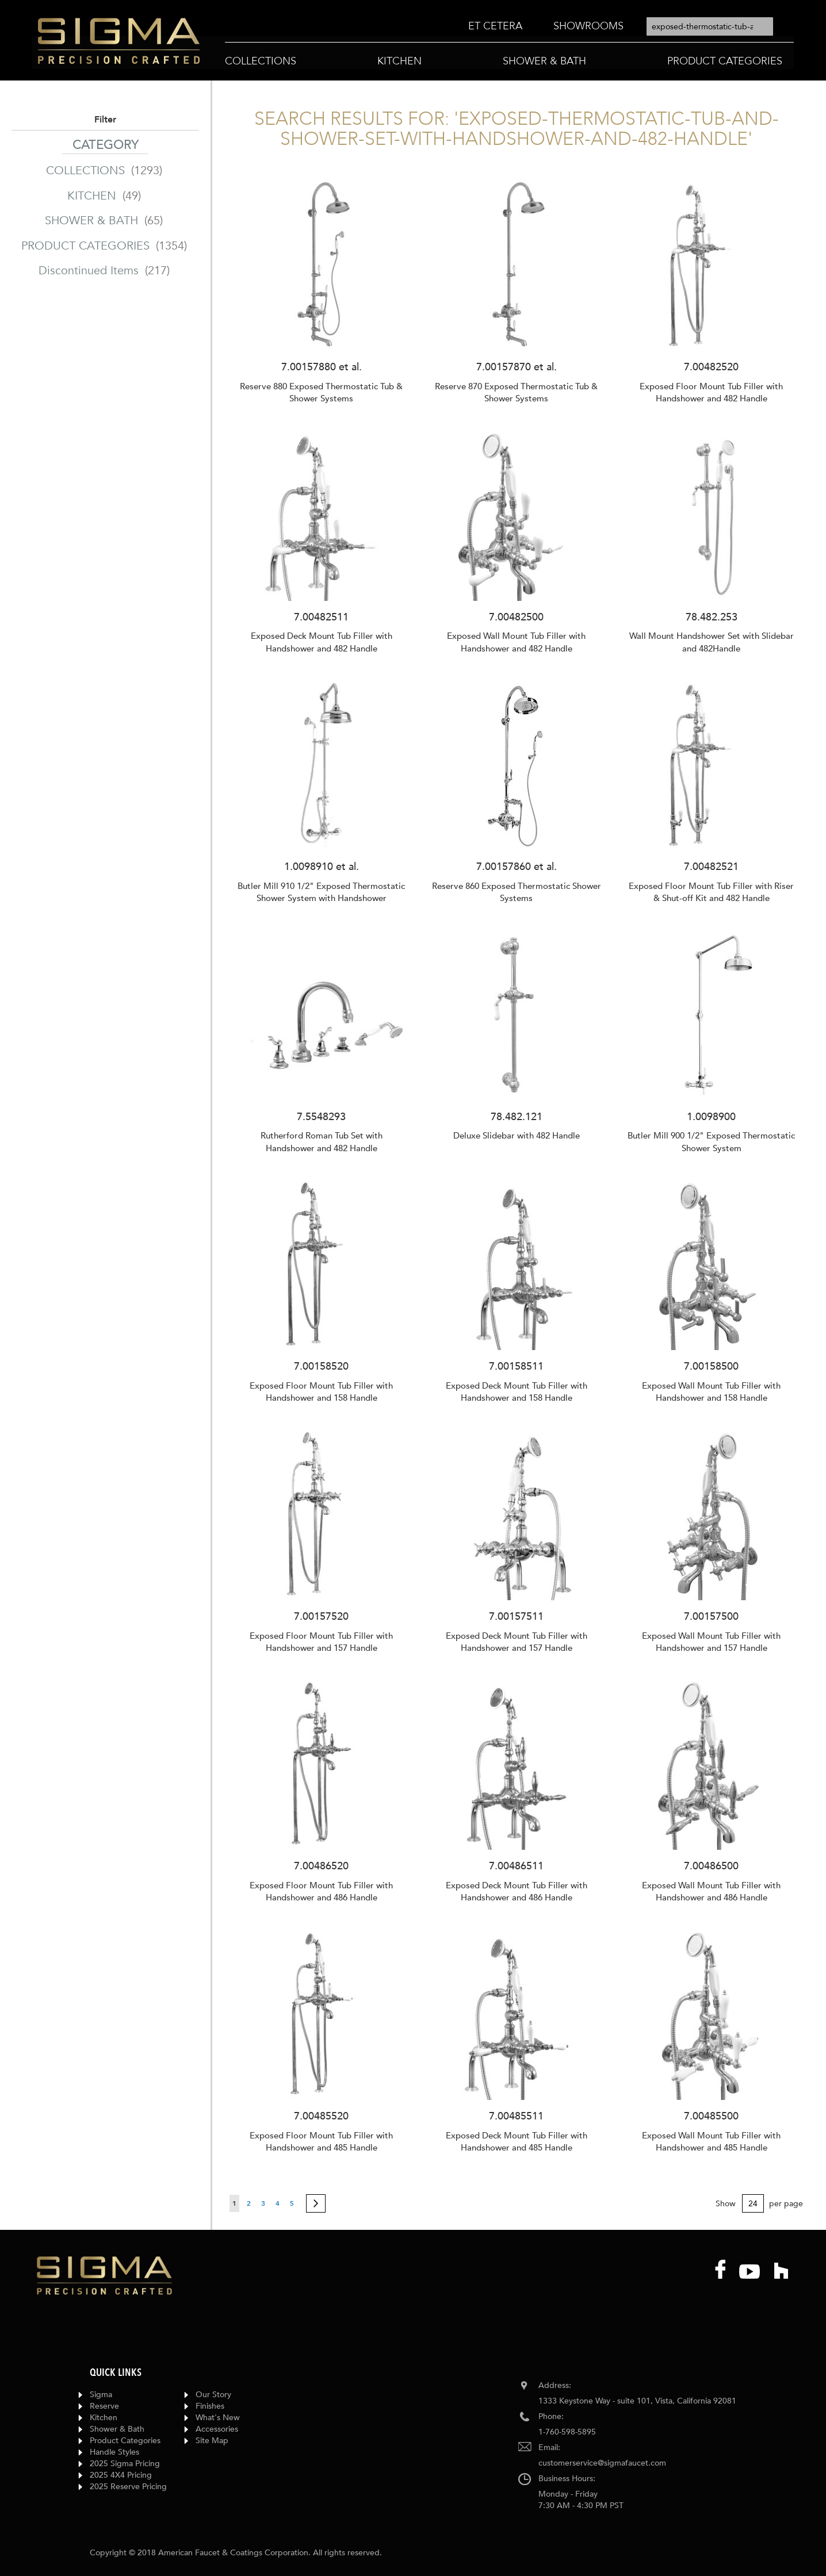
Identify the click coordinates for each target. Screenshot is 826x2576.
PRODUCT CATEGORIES (105, 246)
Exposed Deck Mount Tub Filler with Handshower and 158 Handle (516, 1392)
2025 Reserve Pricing (128, 2486)
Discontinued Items (106, 270)
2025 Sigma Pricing (125, 2463)
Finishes (210, 2406)
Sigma (101, 2394)
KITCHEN (105, 196)
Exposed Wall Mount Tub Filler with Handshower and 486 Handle (711, 1891)
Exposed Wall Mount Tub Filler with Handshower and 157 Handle (711, 1642)
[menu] (546, 26)
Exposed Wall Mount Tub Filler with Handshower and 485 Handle (711, 2141)
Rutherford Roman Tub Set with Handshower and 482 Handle (322, 1141)
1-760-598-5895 (567, 2431)
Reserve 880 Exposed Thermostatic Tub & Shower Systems (321, 392)
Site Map (212, 2440)
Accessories (217, 2429)
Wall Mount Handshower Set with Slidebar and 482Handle (711, 642)
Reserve (104, 2406)
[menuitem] (495, 26)
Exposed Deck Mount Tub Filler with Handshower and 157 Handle (516, 1642)
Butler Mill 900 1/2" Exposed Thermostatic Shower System (711, 1141)
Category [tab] (105, 145)
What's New (218, 2417)
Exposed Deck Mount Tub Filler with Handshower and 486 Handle (516, 1891)
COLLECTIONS (105, 170)
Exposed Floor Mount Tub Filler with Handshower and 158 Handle (321, 1392)
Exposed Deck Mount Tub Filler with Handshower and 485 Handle (516, 2141)
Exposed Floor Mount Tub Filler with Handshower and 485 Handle (321, 2141)
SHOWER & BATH (105, 220)
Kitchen (103, 2417)
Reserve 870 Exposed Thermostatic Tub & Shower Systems (516, 392)
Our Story (213, 2394)
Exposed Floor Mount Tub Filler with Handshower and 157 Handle (321, 1642)
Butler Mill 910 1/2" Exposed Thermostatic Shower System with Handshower (321, 892)
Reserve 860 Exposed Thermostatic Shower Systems (516, 892)
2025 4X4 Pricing (121, 2475)
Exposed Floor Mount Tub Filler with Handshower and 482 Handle (711, 392)
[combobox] (710, 26)
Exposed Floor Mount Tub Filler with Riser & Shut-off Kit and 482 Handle (711, 892)
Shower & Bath (117, 2429)
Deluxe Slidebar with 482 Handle (516, 1135)
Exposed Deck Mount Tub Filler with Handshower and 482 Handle (321, 642)
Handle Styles (114, 2452)
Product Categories (125, 2440)
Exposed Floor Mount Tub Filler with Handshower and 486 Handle (321, 1891)
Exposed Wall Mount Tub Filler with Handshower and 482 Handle (516, 642)
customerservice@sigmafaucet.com (602, 2463)
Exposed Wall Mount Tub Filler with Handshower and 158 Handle (711, 1392)
